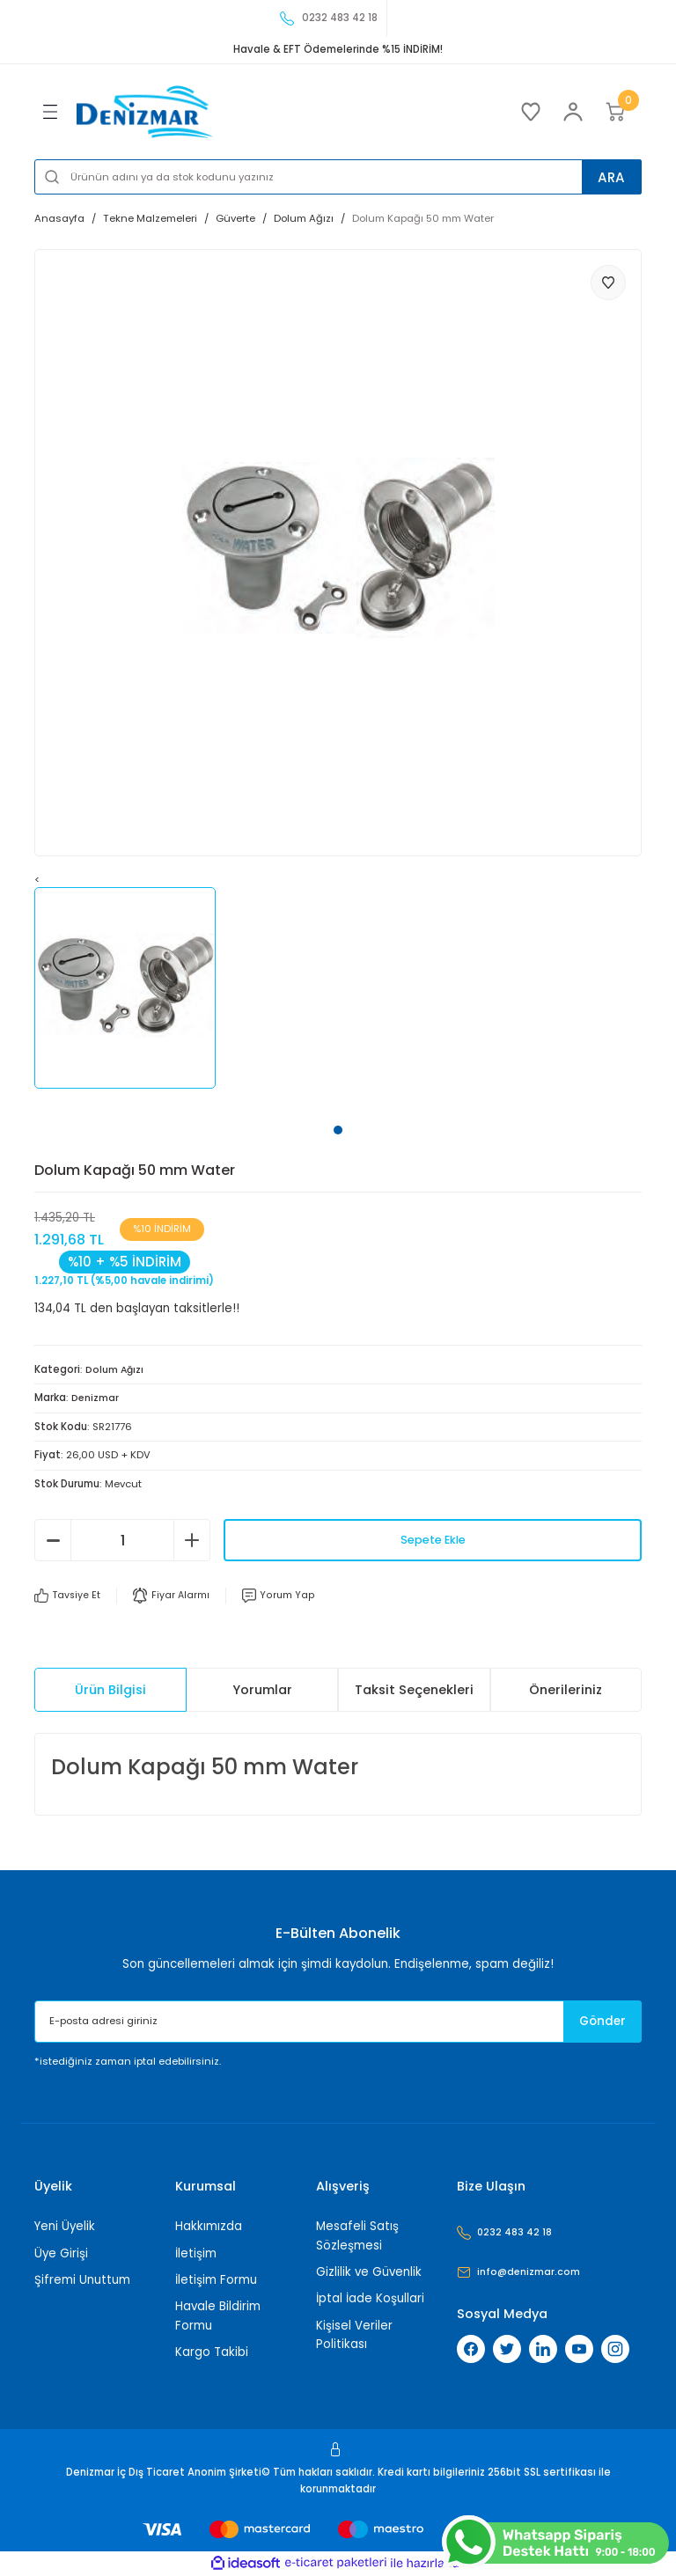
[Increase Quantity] (191, 1540)
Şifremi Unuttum (82, 2279)
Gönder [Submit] (594, 2021)
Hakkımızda (208, 2226)
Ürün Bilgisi (110, 1690)
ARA (606, 176)
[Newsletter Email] (338, 2021)
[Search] (338, 176)
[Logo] (145, 111)
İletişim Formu (216, 2279)
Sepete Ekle (433, 1539)
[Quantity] (122, 1540)
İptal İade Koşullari (370, 2298)
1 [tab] (338, 1130)
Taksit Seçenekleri (414, 1690)
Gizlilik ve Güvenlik (369, 2272)
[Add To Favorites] (608, 282)
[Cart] (615, 112)
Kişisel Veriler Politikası (354, 2334)
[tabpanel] (135, 988)
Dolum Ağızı (115, 1369)
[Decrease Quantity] (52, 1540)
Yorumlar (262, 1690)
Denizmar (95, 1398)
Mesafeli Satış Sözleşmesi (357, 2235)
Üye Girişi (61, 2253)
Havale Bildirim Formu (218, 2315)
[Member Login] (573, 112)
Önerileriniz (565, 1690)
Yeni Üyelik (64, 2226)
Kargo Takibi (211, 2352)
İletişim (196, 2253)
